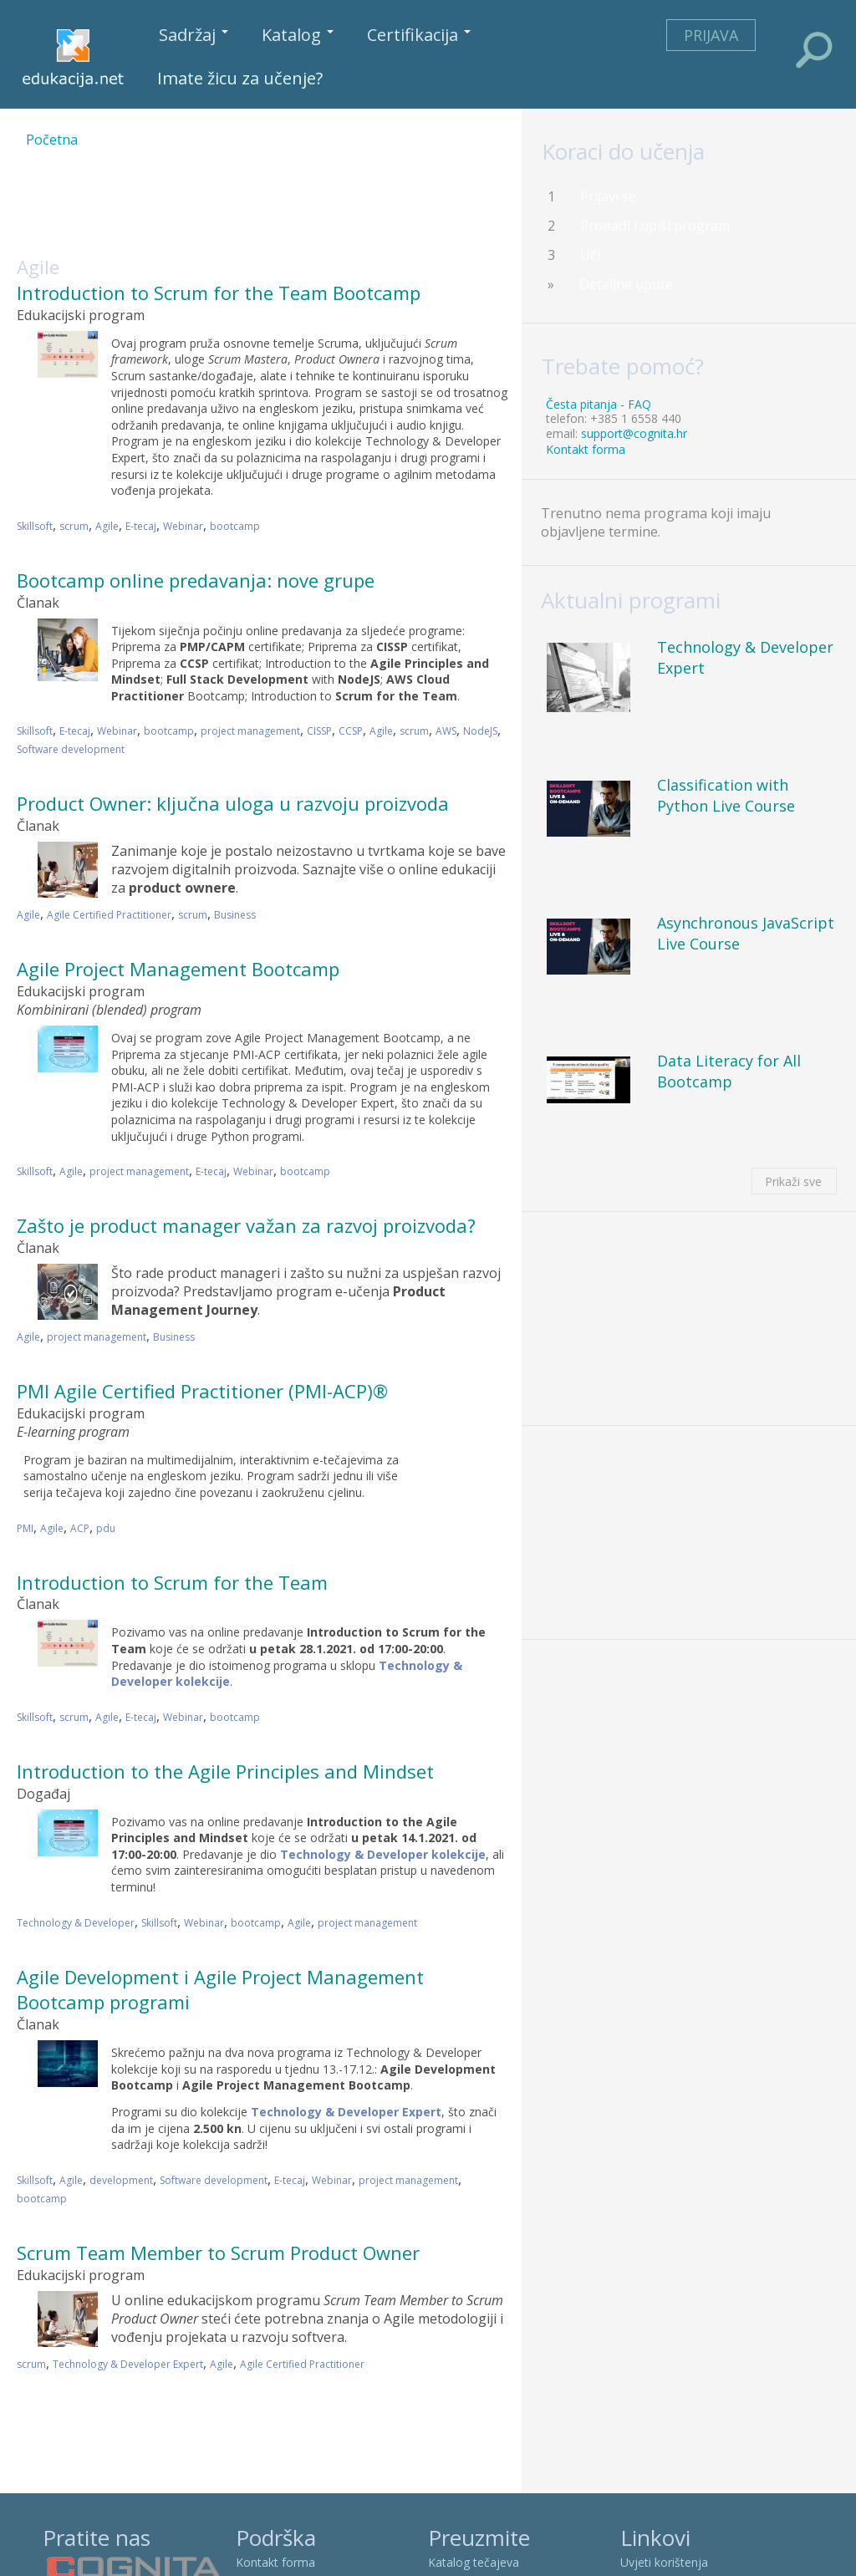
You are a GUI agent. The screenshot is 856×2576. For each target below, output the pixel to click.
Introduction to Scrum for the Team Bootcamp (218, 292)
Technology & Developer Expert (128, 2364)
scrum (74, 526)
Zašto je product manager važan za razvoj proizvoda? (246, 1225)
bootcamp (235, 526)
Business (235, 915)
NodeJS (480, 731)
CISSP (319, 731)
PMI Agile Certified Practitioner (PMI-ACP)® (202, 1390)
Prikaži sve (793, 1181)
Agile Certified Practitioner (109, 915)
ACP (79, 1528)
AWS (446, 731)
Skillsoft (35, 526)
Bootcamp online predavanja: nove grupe (195, 580)
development (121, 2180)
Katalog (298, 34)
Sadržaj (193, 34)
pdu (105, 1528)
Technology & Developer (76, 1923)
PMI (25, 1528)
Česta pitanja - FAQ (598, 404)
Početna (52, 139)
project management (250, 731)
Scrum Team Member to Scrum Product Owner (218, 2252)
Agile (107, 526)
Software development (71, 749)
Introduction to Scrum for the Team (172, 1582)
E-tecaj (140, 526)
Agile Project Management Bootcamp (178, 968)
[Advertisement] (321, 212)
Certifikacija (419, 34)
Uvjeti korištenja (664, 2562)
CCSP (351, 731)
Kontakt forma (585, 449)
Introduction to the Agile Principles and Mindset (225, 1771)
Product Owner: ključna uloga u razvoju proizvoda (233, 803)
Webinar (183, 526)
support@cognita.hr (634, 433)
